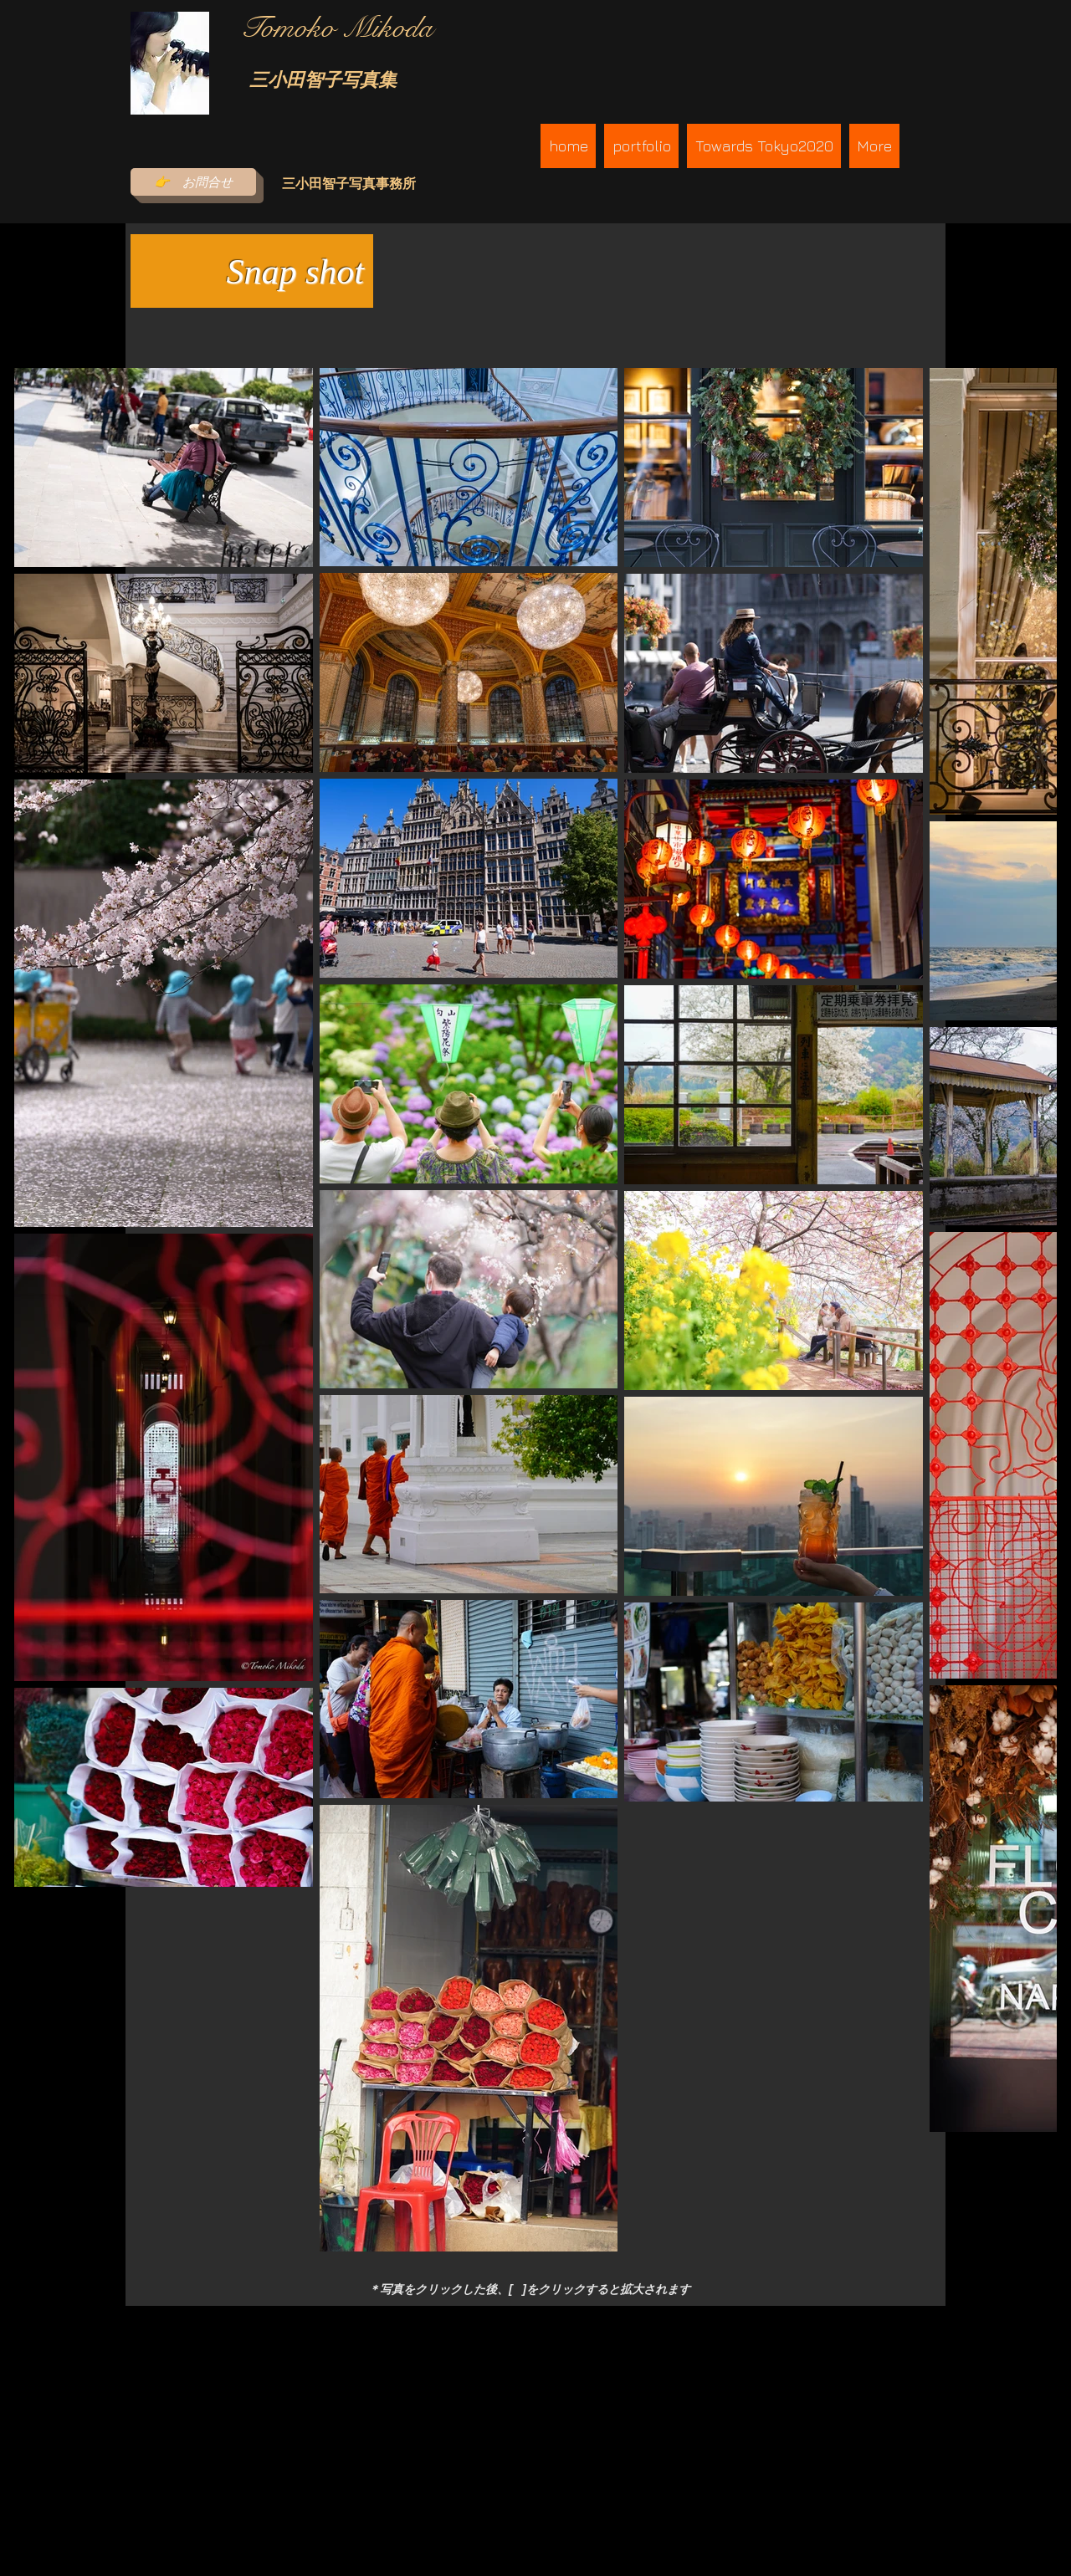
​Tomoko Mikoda (336, 28)
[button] (641, 146)
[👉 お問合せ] (193, 182)
